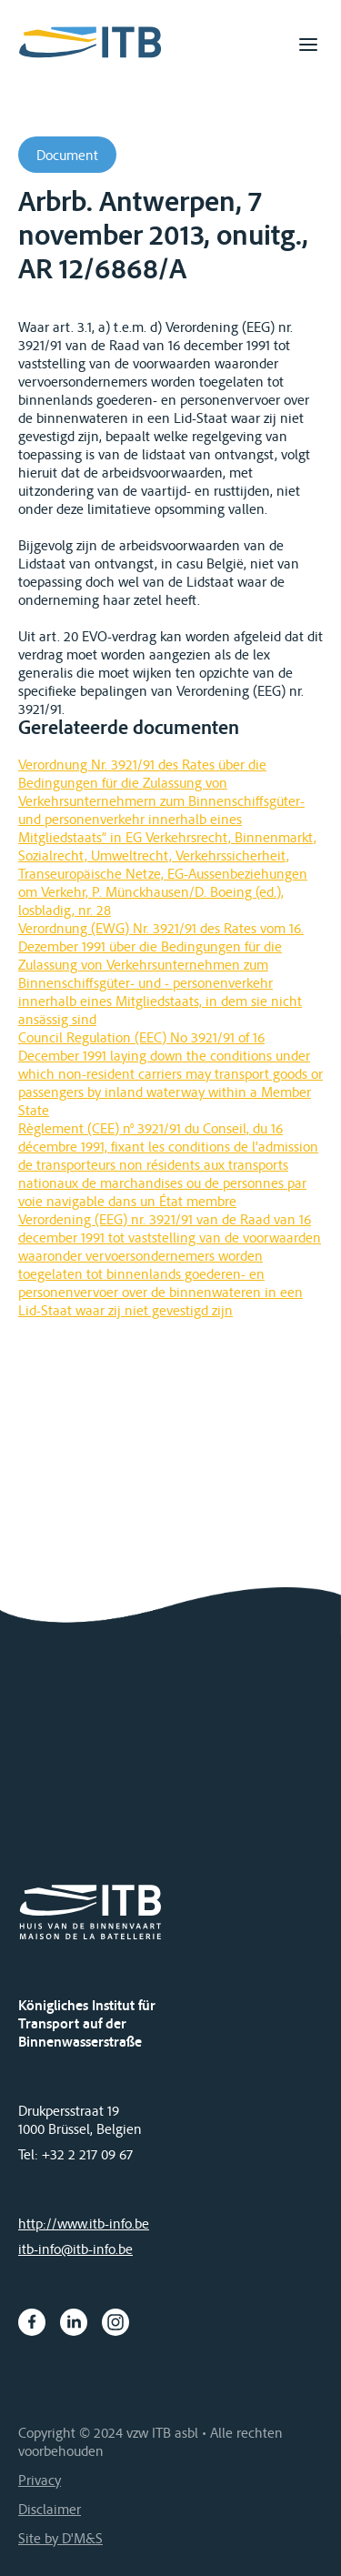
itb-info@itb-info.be (75, 2248)
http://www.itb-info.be (83, 2223)
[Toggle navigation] (308, 44)
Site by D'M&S (60, 2538)
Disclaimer (49, 2509)
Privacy (39, 2479)
